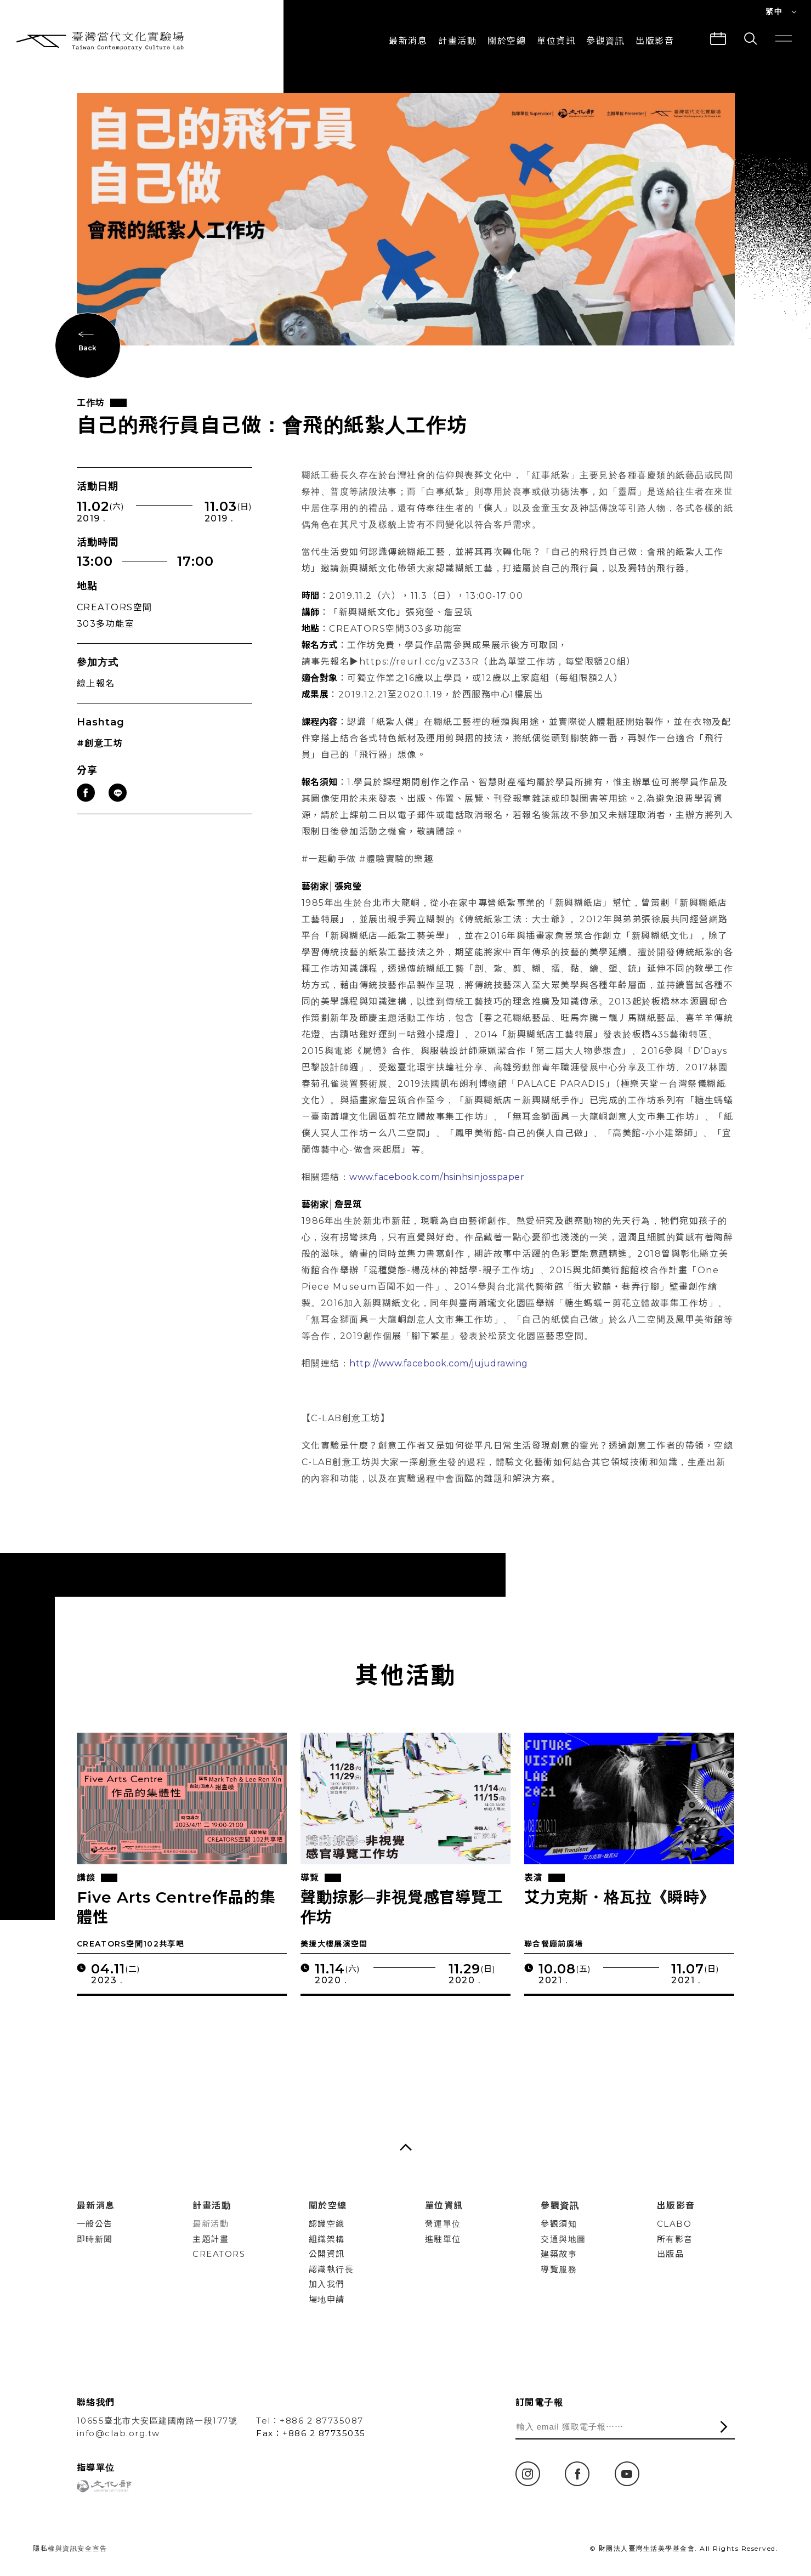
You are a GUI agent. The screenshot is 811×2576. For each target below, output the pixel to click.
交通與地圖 (563, 2239)
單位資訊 (556, 41)
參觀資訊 (605, 41)
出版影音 (676, 2205)
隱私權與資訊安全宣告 (70, 2548)
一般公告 (95, 2223)
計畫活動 (457, 41)
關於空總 (506, 41)
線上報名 (96, 685)
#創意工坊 (100, 745)
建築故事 (559, 2254)
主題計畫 (210, 2239)
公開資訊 (327, 2254)
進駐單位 (443, 2239)
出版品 (670, 2254)
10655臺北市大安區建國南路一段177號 (157, 2420)
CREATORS (218, 2254)
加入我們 (327, 2284)
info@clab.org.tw (118, 2433)
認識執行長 (331, 2269)
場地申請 (327, 2299)
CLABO (674, 2223)
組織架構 (327, 2239)
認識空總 (327, 2223)
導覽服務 (559, 2269)
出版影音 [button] (655, 41)
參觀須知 (559, 2223)
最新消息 (408, 41)
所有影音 (675, 2239)
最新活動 (210, 2223)
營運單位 (443, 2223)
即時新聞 (95, 2239)
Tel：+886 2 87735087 (310, 2420)
